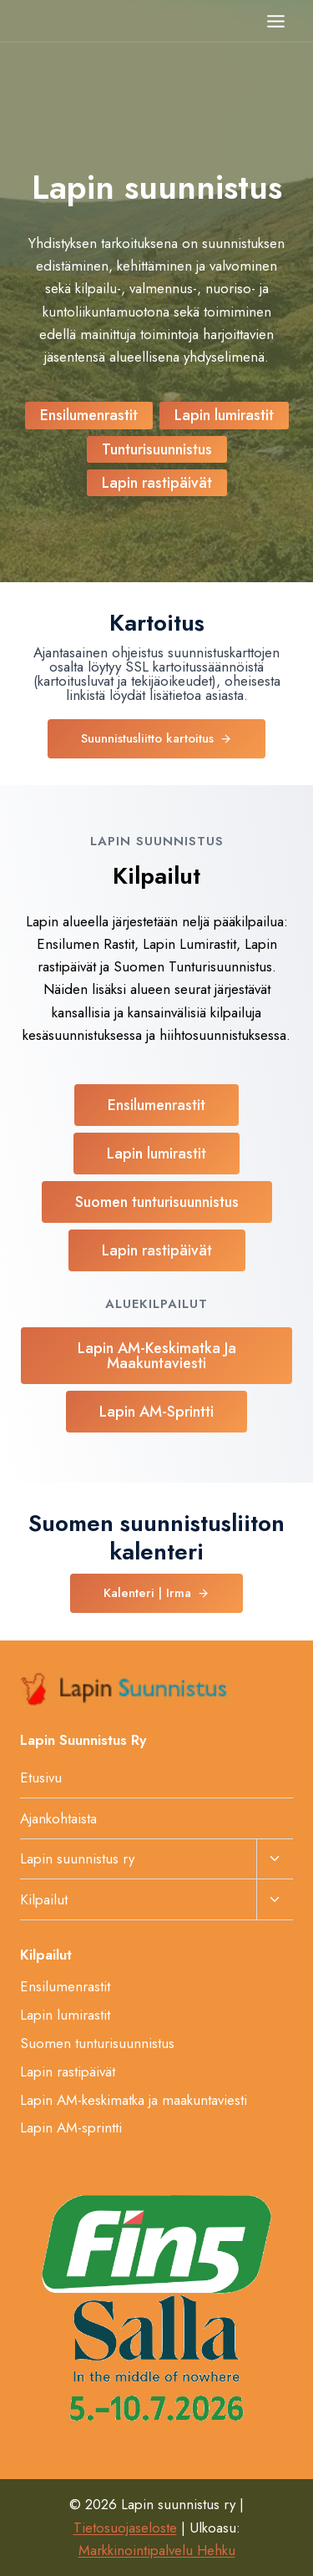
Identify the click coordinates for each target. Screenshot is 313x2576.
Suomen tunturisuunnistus (97, 2043)
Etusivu (41, 1777)
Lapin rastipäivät (67, 2071)
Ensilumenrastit (65, 1986)
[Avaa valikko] (275, 21)
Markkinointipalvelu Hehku (156, 2550)
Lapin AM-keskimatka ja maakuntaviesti (133, 2100)
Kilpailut (44, 1899)
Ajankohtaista (58, 1818)
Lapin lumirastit (65, 2015)
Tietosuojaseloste (125, 2528)
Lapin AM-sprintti (71, 2127)
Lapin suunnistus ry (77, 1858)
